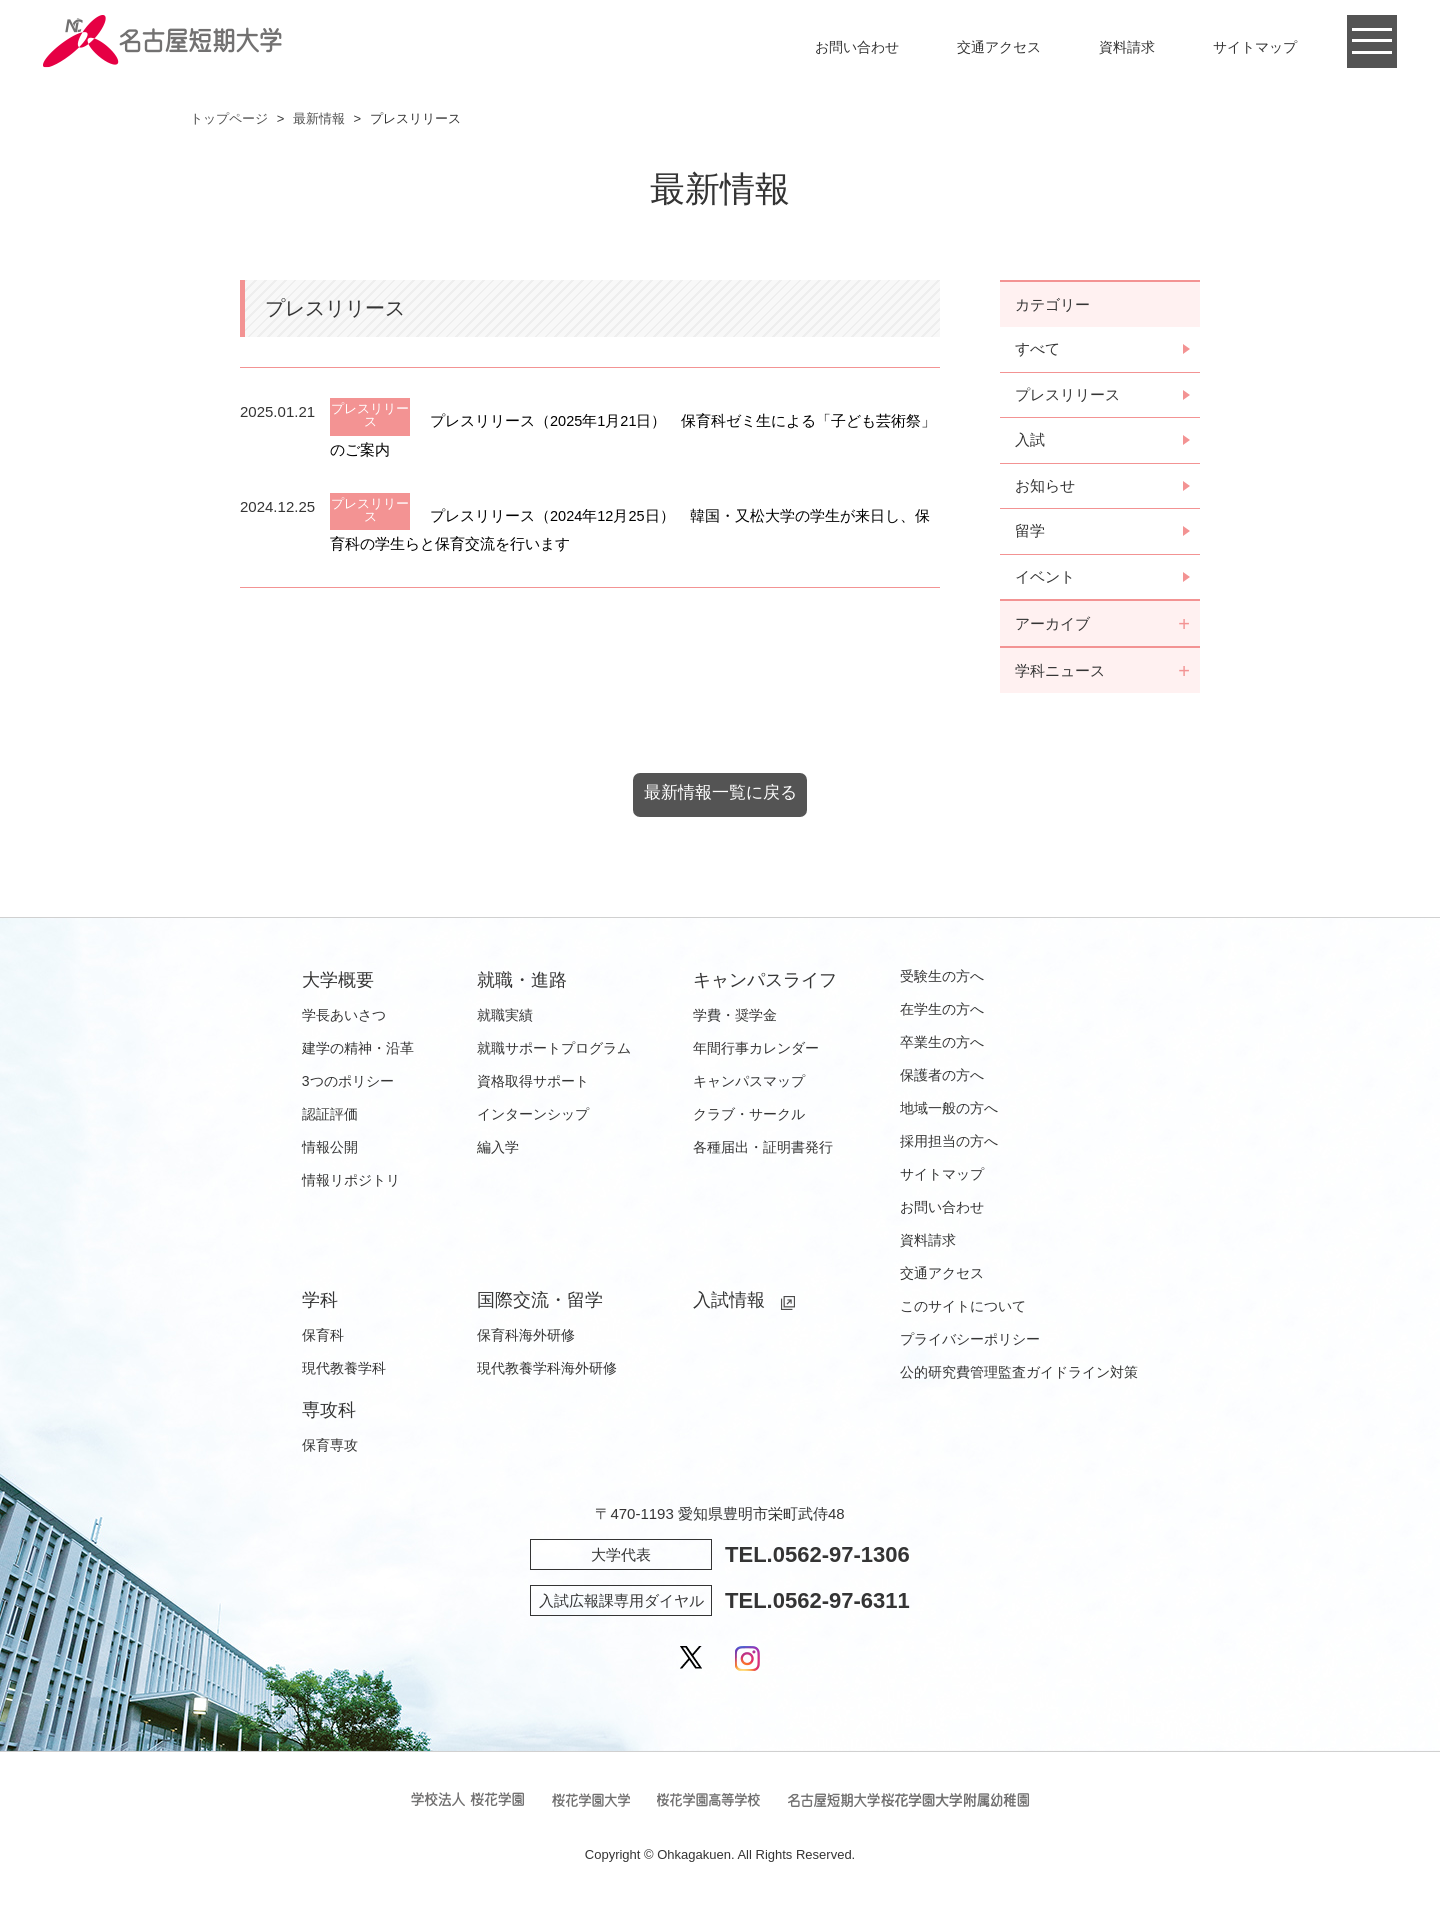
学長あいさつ (344, 1019)
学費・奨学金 (735, 1019)
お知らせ (1045, 487)
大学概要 (338, 984)
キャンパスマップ (749, 1085)
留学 (1030, 533)
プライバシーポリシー (970, 1343)
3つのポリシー (348, 1085)
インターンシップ (533, 1118)
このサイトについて (963, 1310)
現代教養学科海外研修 (547, 1372)
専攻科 (329, 1414)
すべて (1037, 349)
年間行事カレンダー (756, 1052)
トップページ (229, 118)
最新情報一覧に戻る (720, 797)
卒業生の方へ (942, 1046)
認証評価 (330, 1118)
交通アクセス (999, 47)
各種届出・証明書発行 (763, 1151)
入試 (1030, 441)
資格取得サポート (533, 1085)
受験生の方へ (942, 980)
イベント (1045, 579)
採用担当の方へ (949, 1145)
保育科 (323, 1339)
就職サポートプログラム (554, 1052)
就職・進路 (522, 984)
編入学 (498, 1151)
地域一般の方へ (949, 1112)
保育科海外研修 (526, 1339)
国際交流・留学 (540, 1304)
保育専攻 (330, 1449)
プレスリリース (1067, 395)
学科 (320, 1304)
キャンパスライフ (765, 984)
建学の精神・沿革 (358, 1052)
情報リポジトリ (351, 1184)
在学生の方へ (942, 1013)
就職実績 (505, 1019)
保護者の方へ (942, 1079)
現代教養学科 (344, 1372)
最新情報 (319, 118)
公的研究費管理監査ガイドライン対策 (1019, 1376)
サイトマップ (1255, 47)
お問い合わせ (857, 47)
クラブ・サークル (749, 1118)
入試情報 (729, 1304)
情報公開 (330, 1151)
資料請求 (1127, 47)
